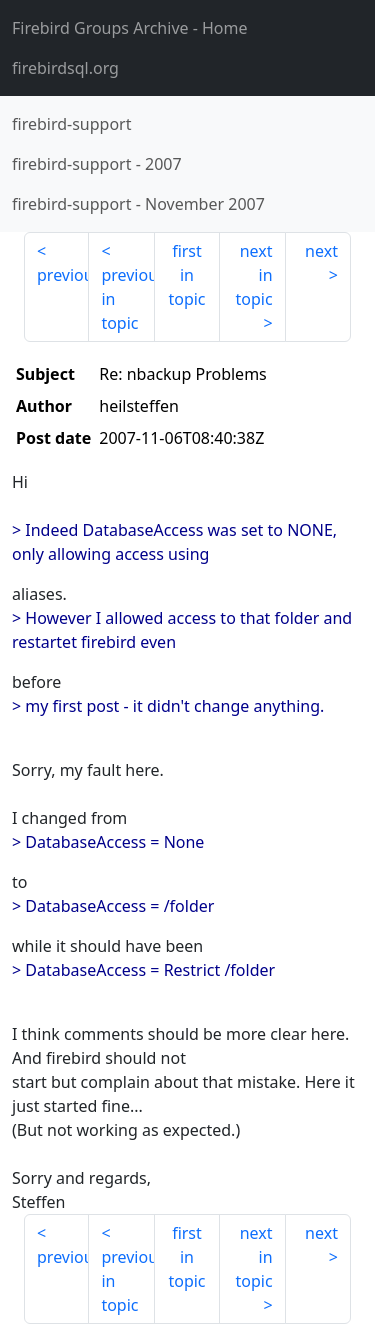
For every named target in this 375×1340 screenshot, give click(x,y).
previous (63, 275)
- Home (130, 28)
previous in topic (127, 299)
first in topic (186, 275)
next (321, 251)
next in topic (253, 275)
